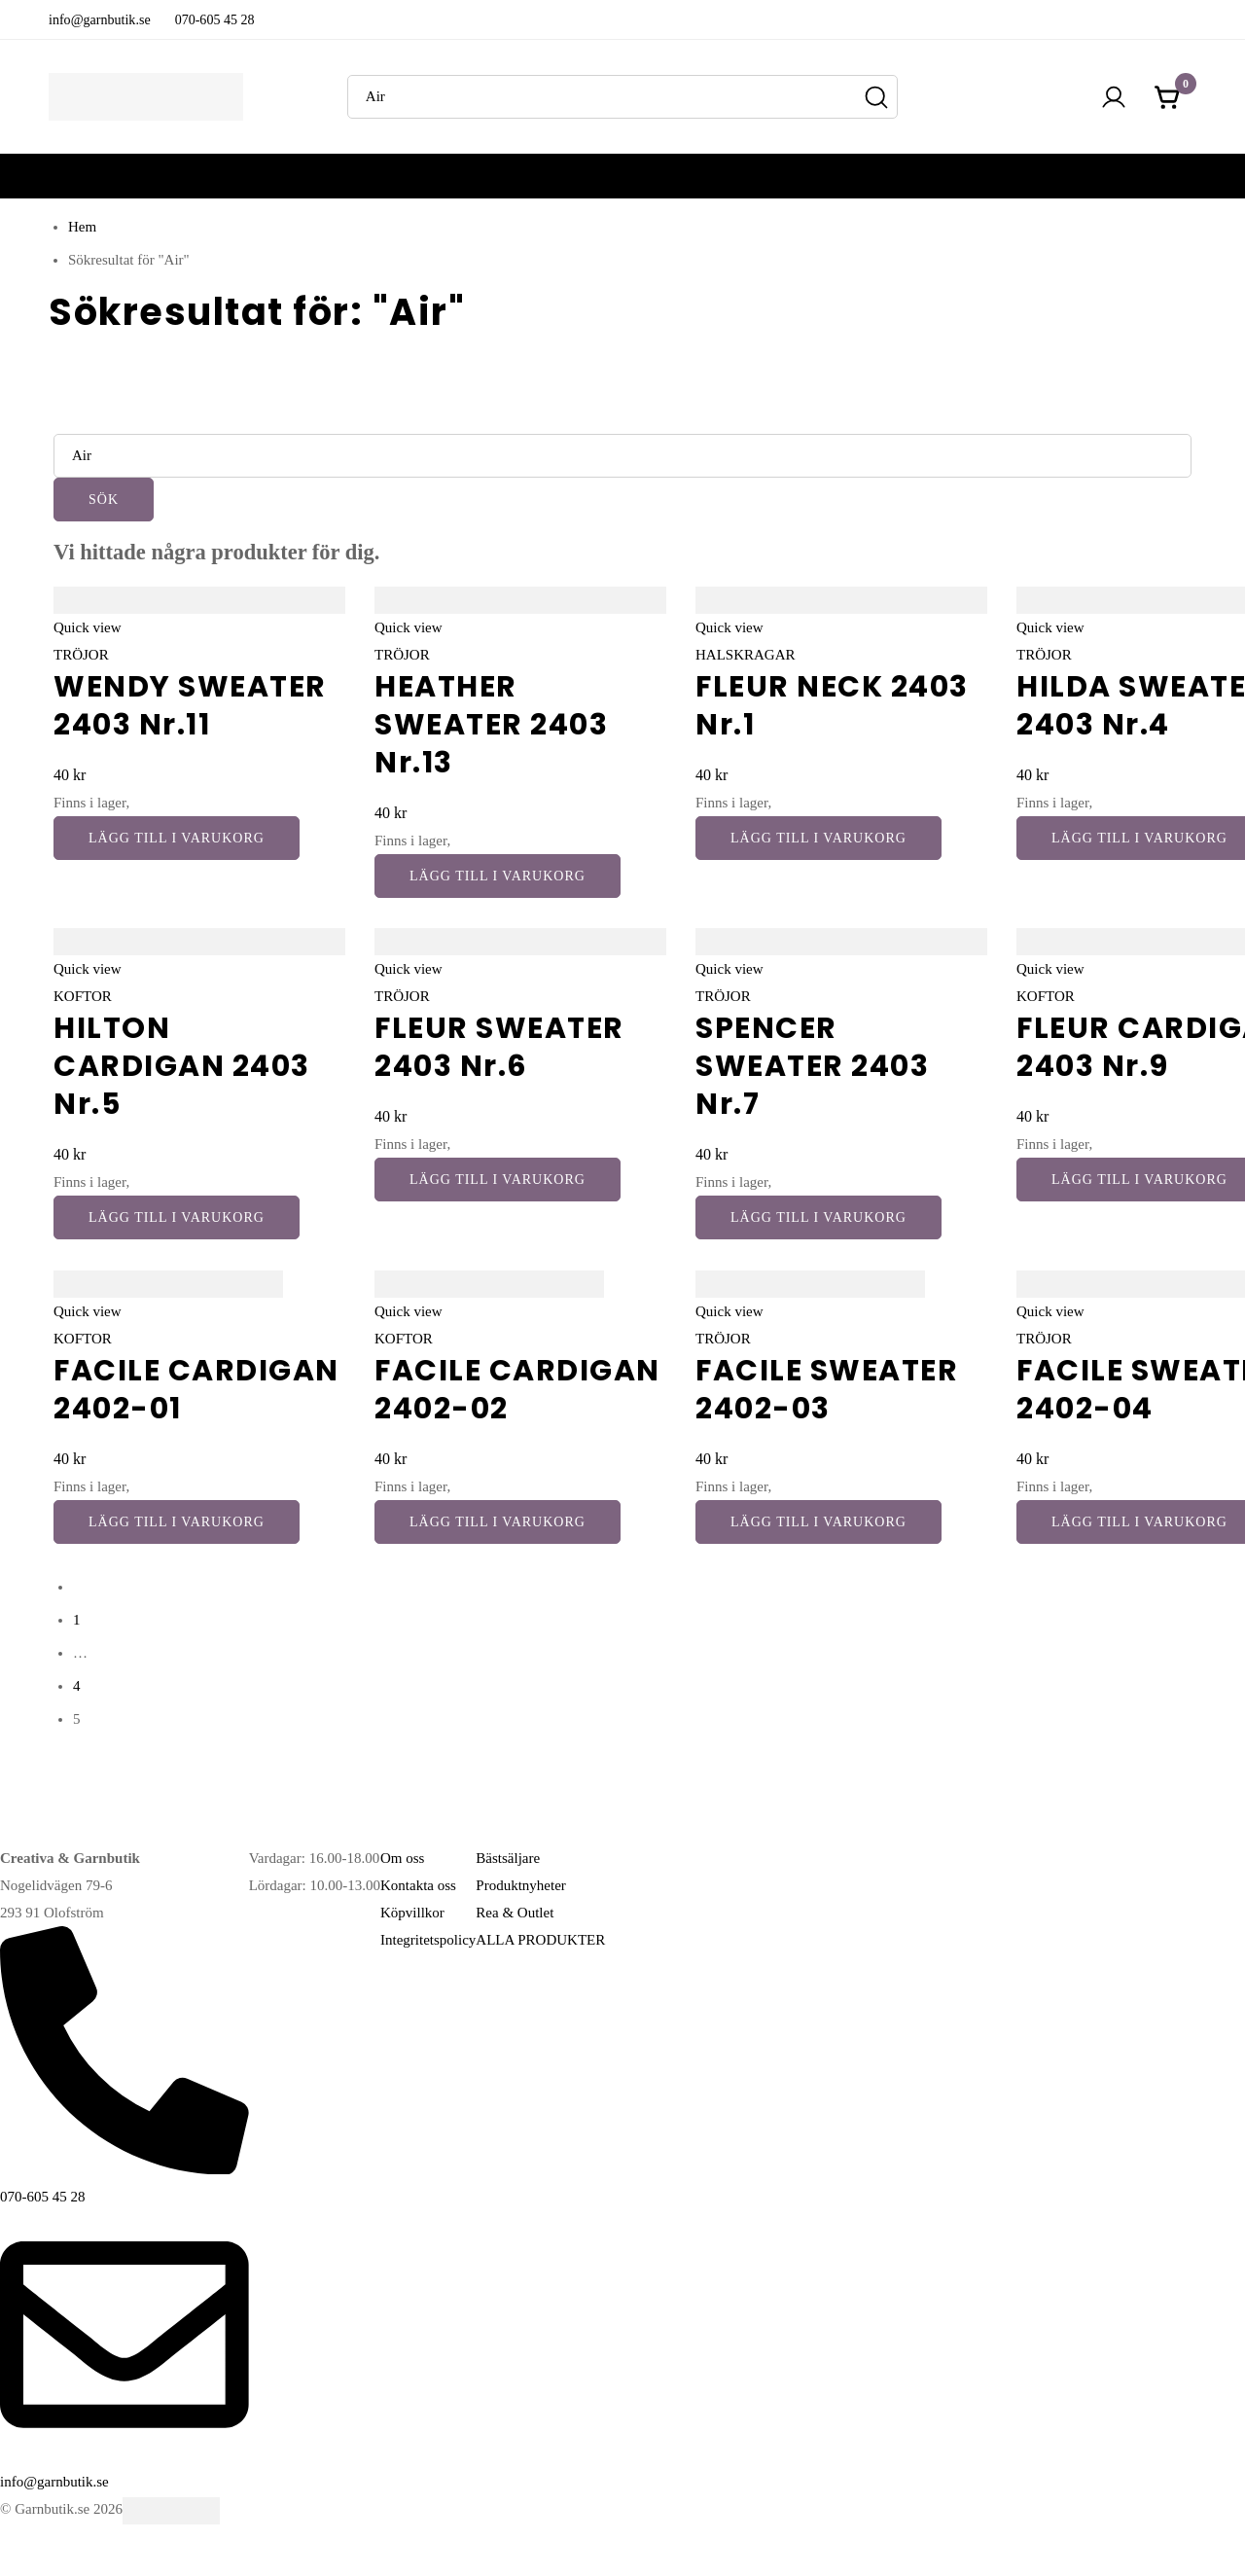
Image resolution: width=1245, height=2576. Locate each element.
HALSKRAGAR (745, 654)
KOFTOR (82, 996)
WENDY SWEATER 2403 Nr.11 (190, 705)
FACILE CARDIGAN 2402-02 (517, 1389)
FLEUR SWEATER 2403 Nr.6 (499, 1047)
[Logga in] (1113, 97)
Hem (82, 226)
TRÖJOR (81, 654)
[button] (176, 838)
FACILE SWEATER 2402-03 (826, 1389)
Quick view (87, 627)
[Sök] (876, 97)
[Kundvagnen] (1168, 97)
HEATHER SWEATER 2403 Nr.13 (491, 724)
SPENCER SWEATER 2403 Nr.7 (812, 1066)
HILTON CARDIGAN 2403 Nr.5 (181, 1066)
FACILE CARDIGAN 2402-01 (196, 1389)
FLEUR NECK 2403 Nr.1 (832, 705)
